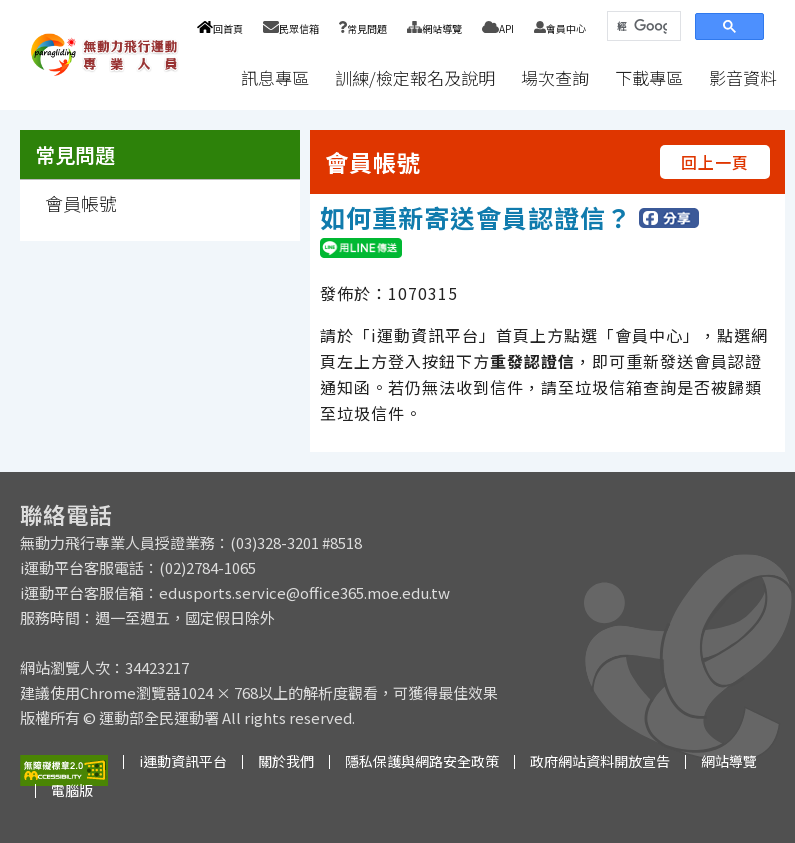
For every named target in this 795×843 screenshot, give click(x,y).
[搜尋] (642, 26)
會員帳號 (81, 203)
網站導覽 (434, 28)
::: (209, 77)
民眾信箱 (291, 28)
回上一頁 (715, 162)
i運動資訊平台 (183, 761)
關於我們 (286, 761)
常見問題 (363, 28)
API (498, 28)
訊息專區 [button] (275, 77)
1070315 (423, 293)
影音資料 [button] (743, 77)
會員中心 (560, 28)
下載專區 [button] (649, 77)
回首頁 (219, 28)
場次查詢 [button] (555, 77)
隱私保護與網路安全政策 (422, 761)
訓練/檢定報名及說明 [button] (415, 77)
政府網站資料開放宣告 (600, 761)
